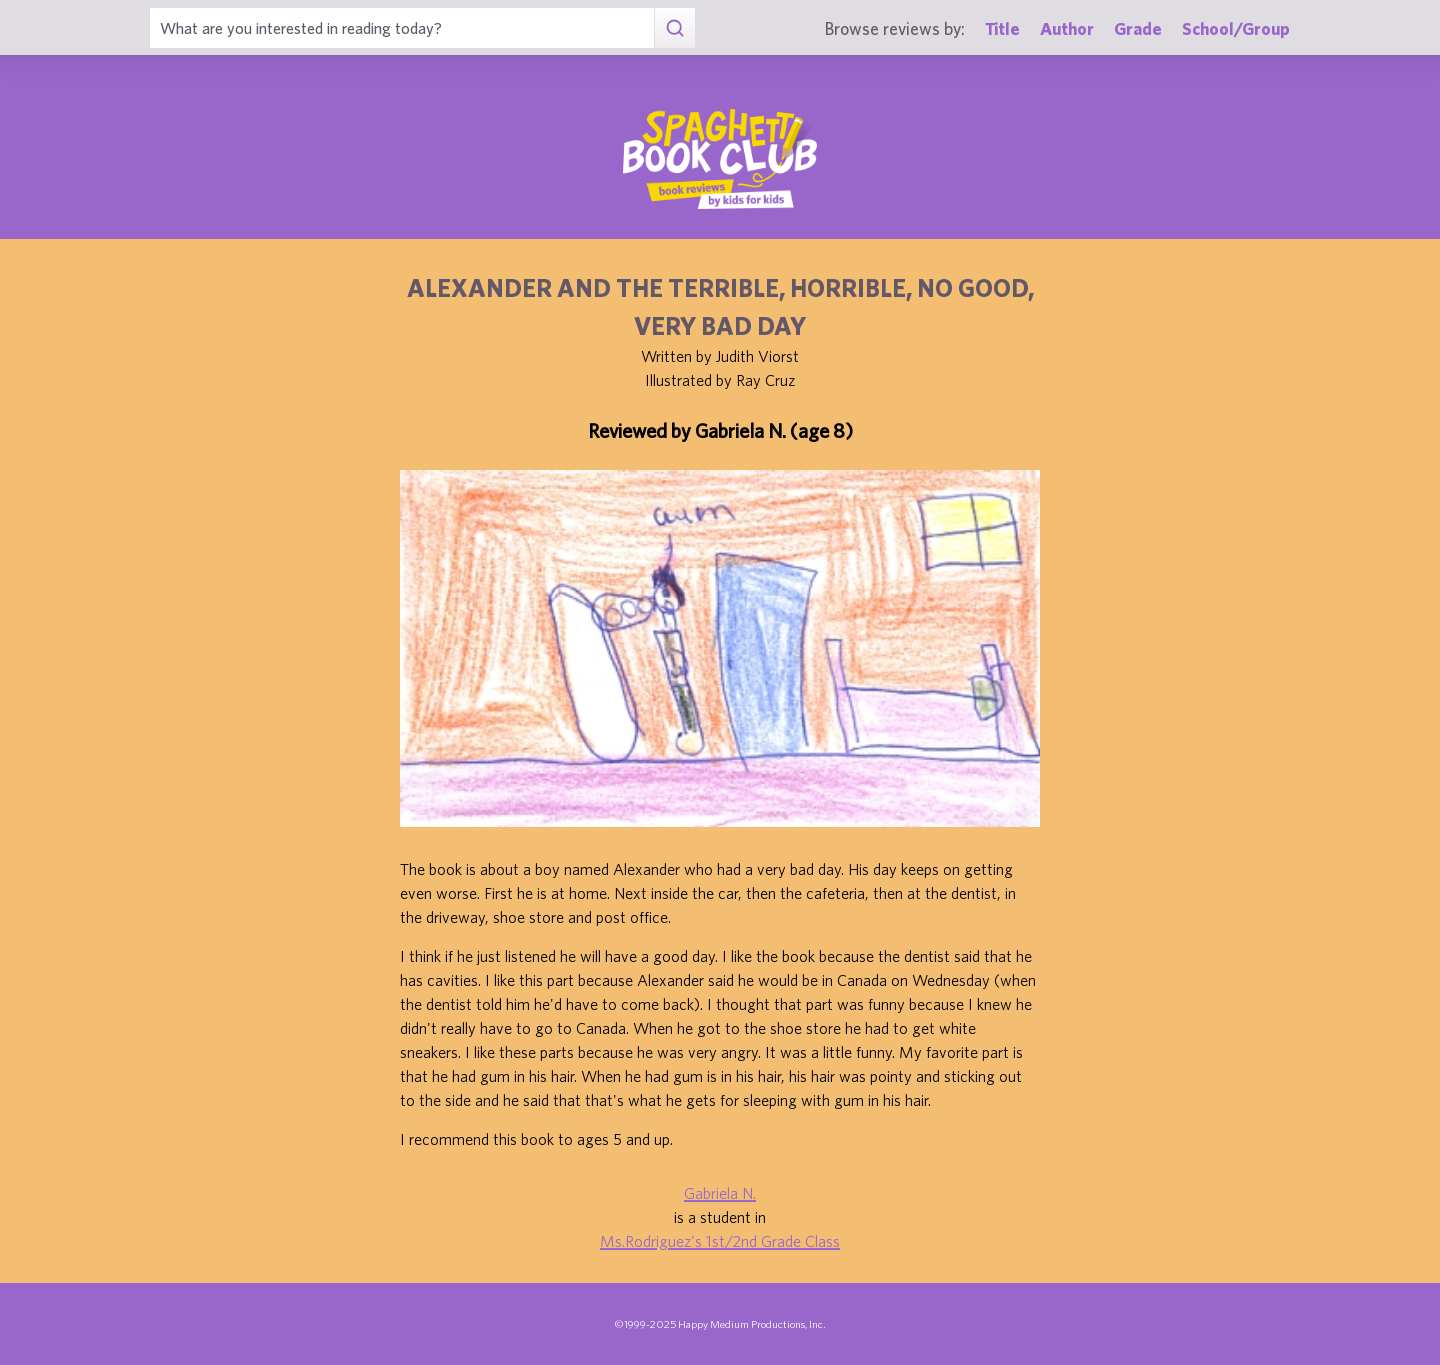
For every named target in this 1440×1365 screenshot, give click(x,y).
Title (1002, 28)
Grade (1138, 28)
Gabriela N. (720, 1193)
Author (1067, 28)
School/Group (1236, 28)
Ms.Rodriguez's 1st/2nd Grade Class (720, 1241)
